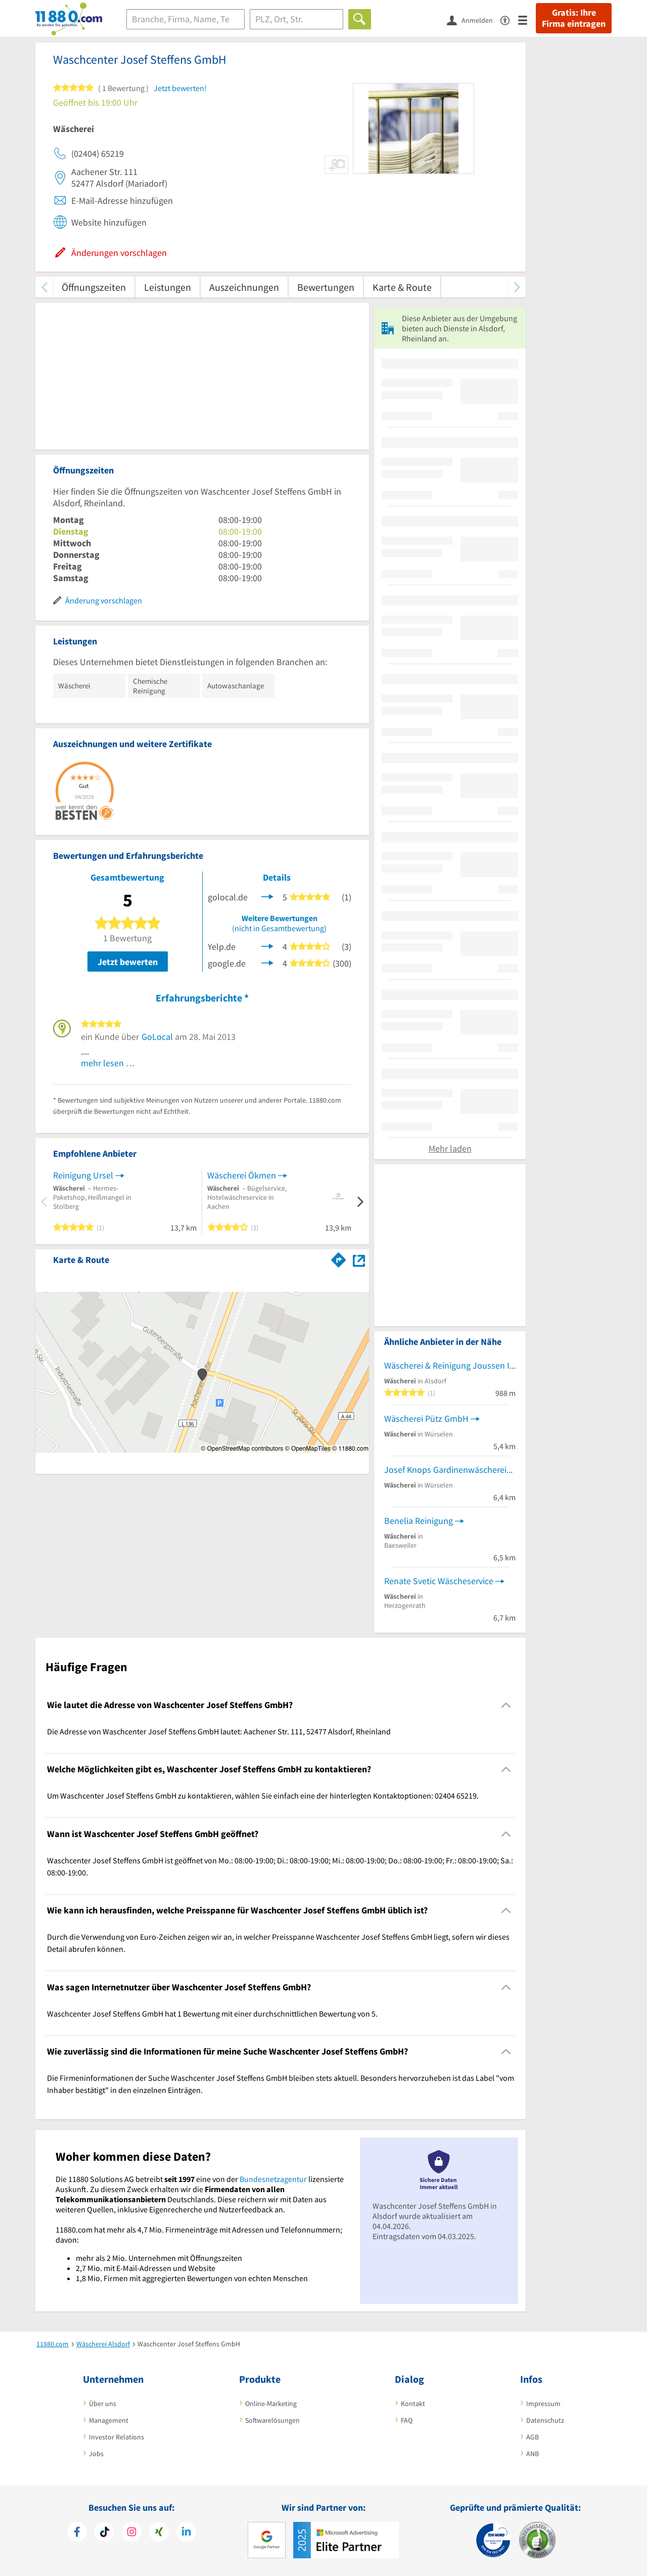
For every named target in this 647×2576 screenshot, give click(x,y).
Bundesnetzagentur (273, 2179)
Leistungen (167, 287)
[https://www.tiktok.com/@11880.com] (104, 2533)
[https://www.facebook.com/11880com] (77, 2533)
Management (108, 2420)
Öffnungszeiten (94, 287)
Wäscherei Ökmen (241, 1175)
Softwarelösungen (272, 2420)
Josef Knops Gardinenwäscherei (445, 1469)
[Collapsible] (506, 1704)
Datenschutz (545, 2420)
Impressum (543, 2403)
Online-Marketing (271, 2403)
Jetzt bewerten (128, 962)
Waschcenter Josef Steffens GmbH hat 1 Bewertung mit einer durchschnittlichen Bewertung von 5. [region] (212, 2014)
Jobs (96, 2453)
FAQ (406, 2420)
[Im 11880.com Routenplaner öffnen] (338, 1258)
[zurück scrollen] (44, 287)
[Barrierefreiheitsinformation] (509, 19)
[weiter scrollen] (517, 287)
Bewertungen (325, 287)
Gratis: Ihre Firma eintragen (574, 18)
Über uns (102, 2403)
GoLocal (157, 1036)
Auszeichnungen (244, 287)
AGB (532, 2436)
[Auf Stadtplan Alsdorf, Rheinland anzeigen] (359, 1259)
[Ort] (296, 19)
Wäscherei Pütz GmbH (426, 1418)
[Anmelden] (473, 20)
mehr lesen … (108, 1063)
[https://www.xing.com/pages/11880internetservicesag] (159, 2533)
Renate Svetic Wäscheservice (438, 1581)
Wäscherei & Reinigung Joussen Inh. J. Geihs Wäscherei (450, 1365)
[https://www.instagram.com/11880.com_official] (132, 2533)
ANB (532, 2453)
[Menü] (527, 19)
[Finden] (359, 19)
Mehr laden (450, 1148)
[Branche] (185, 19)
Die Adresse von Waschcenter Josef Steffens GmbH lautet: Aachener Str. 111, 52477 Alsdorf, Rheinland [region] (219, 1731)
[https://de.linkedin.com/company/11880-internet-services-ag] (186, 2533)
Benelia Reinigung (418, 1520)
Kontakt (413, 2403)
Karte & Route (402, 287)
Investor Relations (116, 2436)
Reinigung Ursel (83, 1175)
